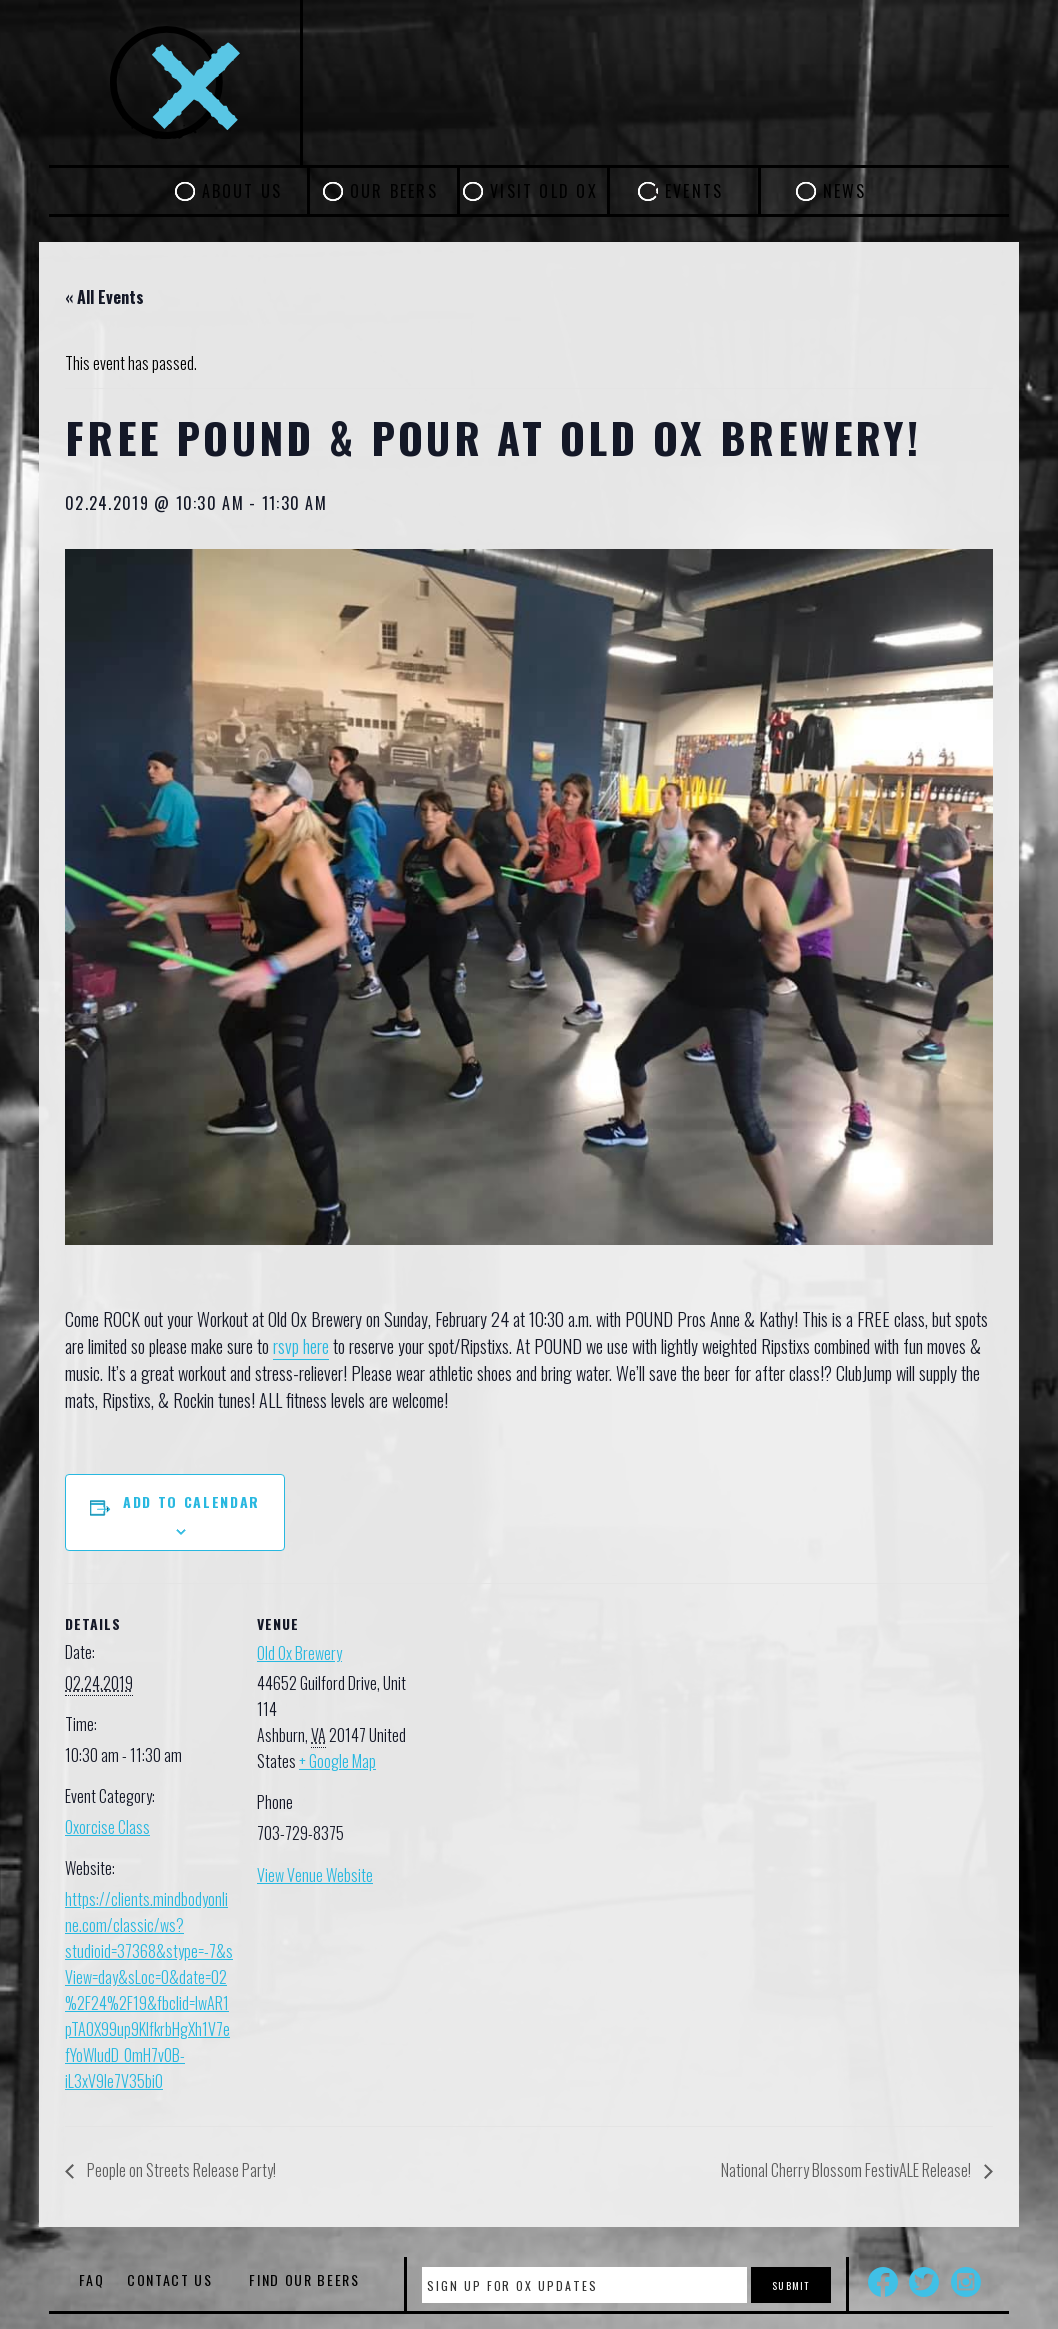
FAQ (91, 2279)
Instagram (966, 2282)
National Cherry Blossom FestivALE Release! (847, 2170)
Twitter (924, 2282)
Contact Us (170, 2279)
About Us (242, 191)
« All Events (104, 297)
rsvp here (301, 1346)
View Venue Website (315, 1875)
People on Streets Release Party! (180, 2170)
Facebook (883, 2282)
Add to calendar (191, 1501)
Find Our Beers (304, 2279)
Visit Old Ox (544, 191)
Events (694, 191)
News (845, 191)
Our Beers (394, 191)
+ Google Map (337, 1761)
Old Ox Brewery (299, 1653)
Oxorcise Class (107, 1827)
